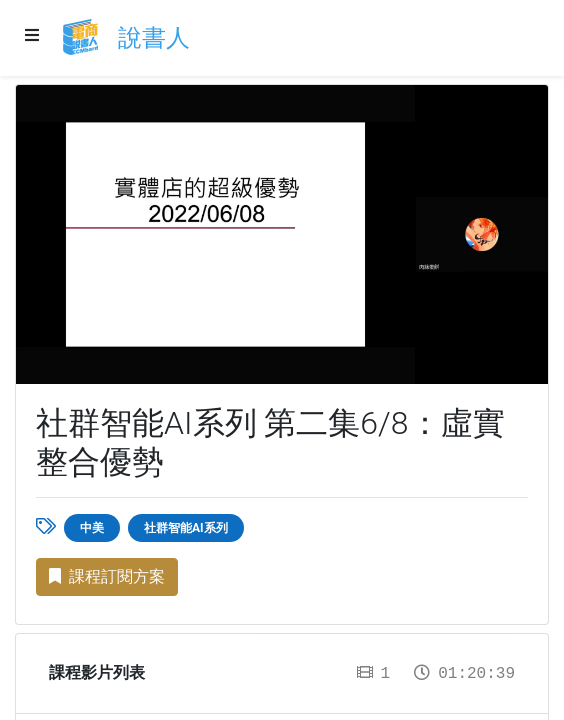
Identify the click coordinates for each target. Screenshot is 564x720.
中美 (92, 528)
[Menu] (32, 36)
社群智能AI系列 (186, 528)
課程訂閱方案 (107, 576)
